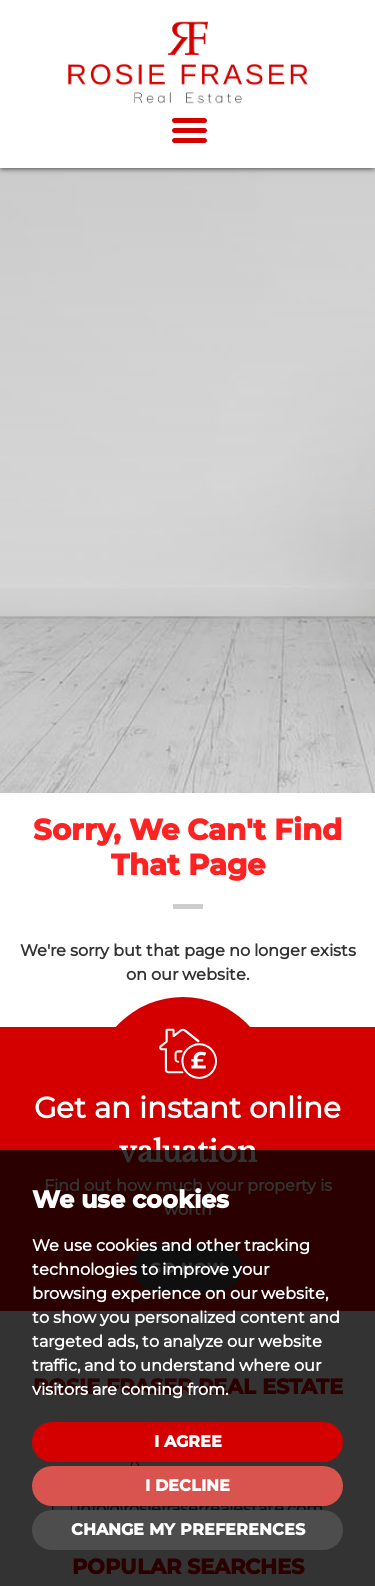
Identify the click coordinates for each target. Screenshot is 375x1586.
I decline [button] (187, 1485)
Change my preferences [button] (188, 1529)
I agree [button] (188, 1441)
